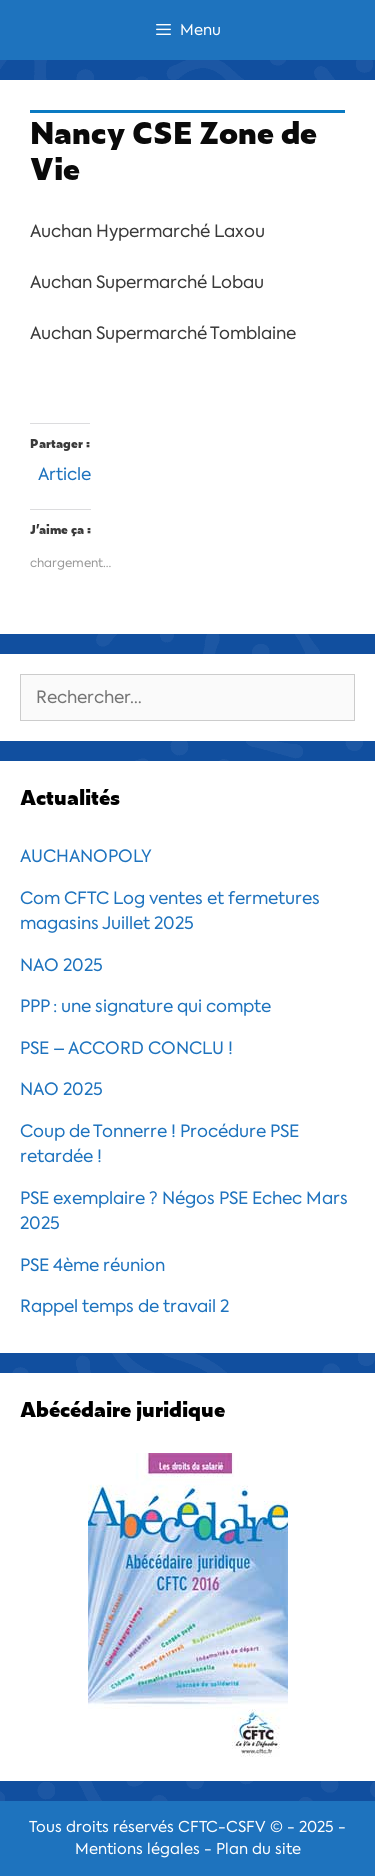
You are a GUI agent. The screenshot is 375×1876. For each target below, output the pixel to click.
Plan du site (258, 1849)
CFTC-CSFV (222, 1827)
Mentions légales (137, 1849)
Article (64, 471)
